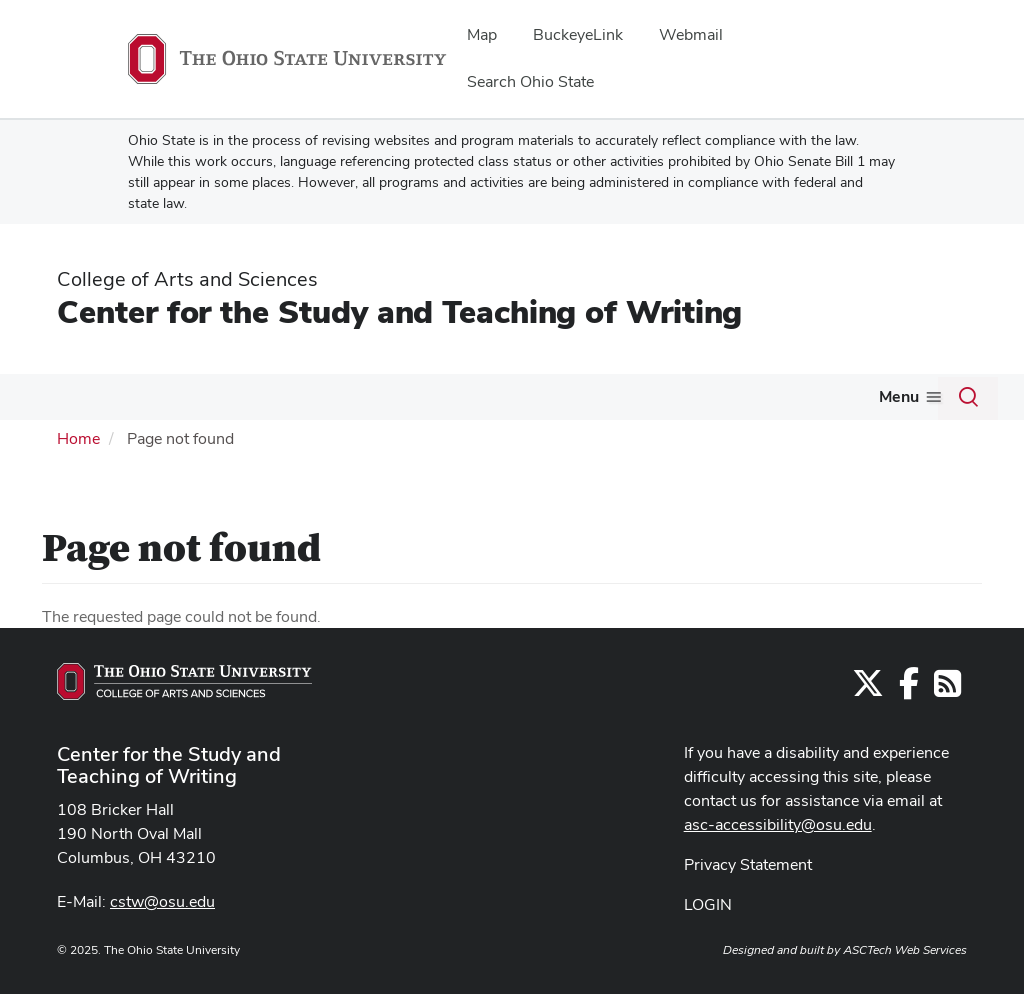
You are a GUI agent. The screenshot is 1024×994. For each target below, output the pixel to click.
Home (78, 479)
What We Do (224, 396)
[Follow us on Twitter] (868, 730)
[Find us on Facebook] (909, 730)
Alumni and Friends (847, 396)
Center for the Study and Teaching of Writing (399, 311)
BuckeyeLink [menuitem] (578, 34)
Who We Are (85, 396)
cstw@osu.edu (162, 943)
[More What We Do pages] (279, 402)
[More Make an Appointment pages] (610, 402)
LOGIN (708, 945)
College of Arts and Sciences (187, 279)
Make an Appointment (524, 396)
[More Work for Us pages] (742, 402)
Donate (63, 440)
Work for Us (690, 396)
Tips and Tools (367, 396)
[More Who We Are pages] (141, 402)
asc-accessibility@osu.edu (778, 865)
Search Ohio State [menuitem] (530, 81)
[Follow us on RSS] (947, 730)
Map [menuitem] (482, 34)
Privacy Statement (748, 905)
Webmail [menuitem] (691, 34)
